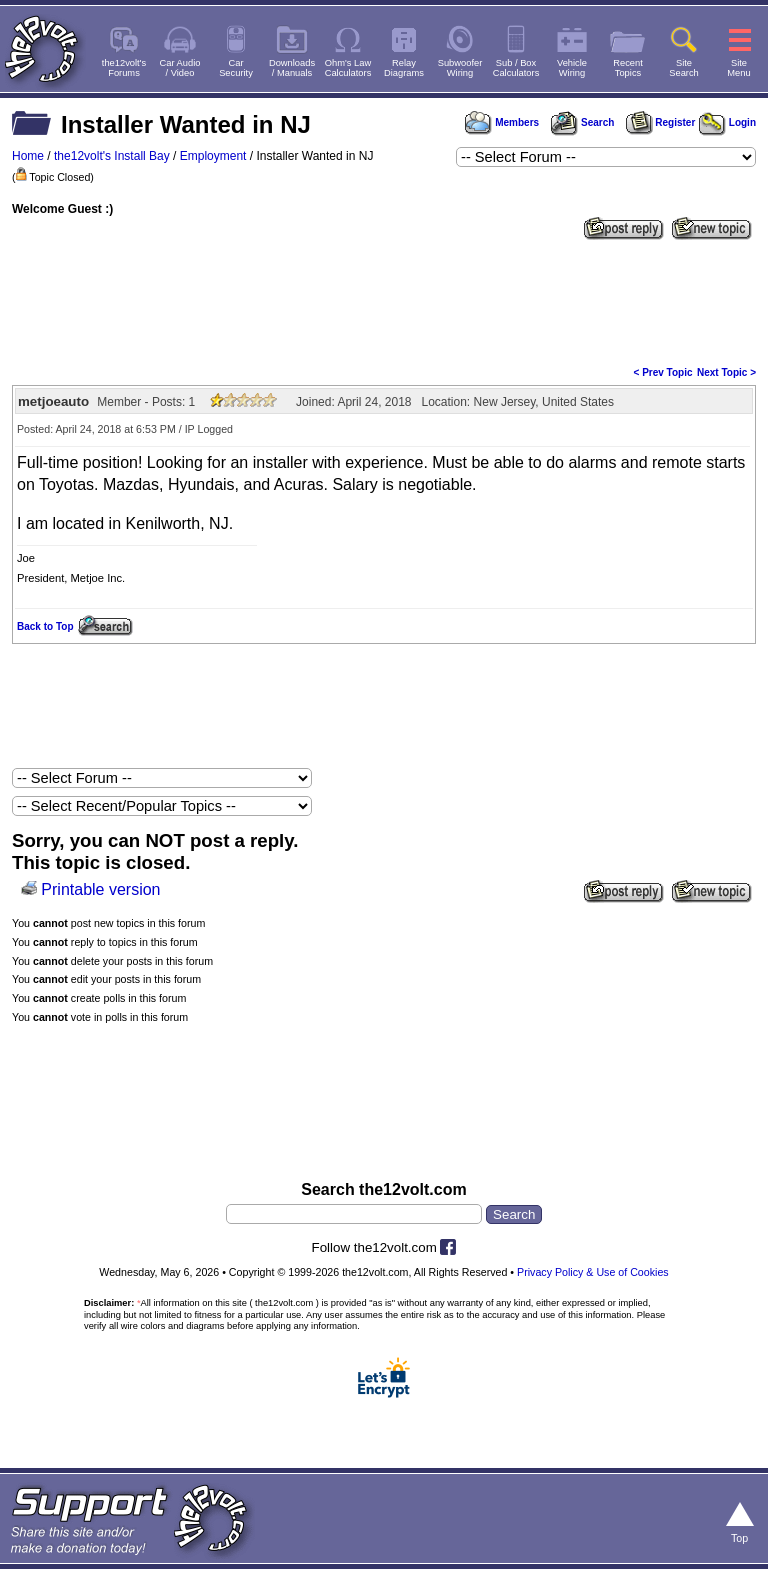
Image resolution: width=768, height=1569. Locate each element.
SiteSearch (684, 68)
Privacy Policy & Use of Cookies (593, 1272)
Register (661, 122)
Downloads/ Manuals (292, 68)
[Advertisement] (384, 301)
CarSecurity (236, 68)
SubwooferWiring (460, 68)
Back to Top (45, 626)
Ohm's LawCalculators (348, 68)
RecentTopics (628, 68)
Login (727, 122)
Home (28, 156)
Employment (213, 156)
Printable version (100, 889)
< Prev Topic (663, 372)
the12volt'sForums (124, 68)
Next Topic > (726, 372)
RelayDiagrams (404, 68)
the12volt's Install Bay (112, 156)
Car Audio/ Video (180, 68)
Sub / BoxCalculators (516, 68)
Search (582, 122)
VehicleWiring (572, 68)
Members (502, 122)
